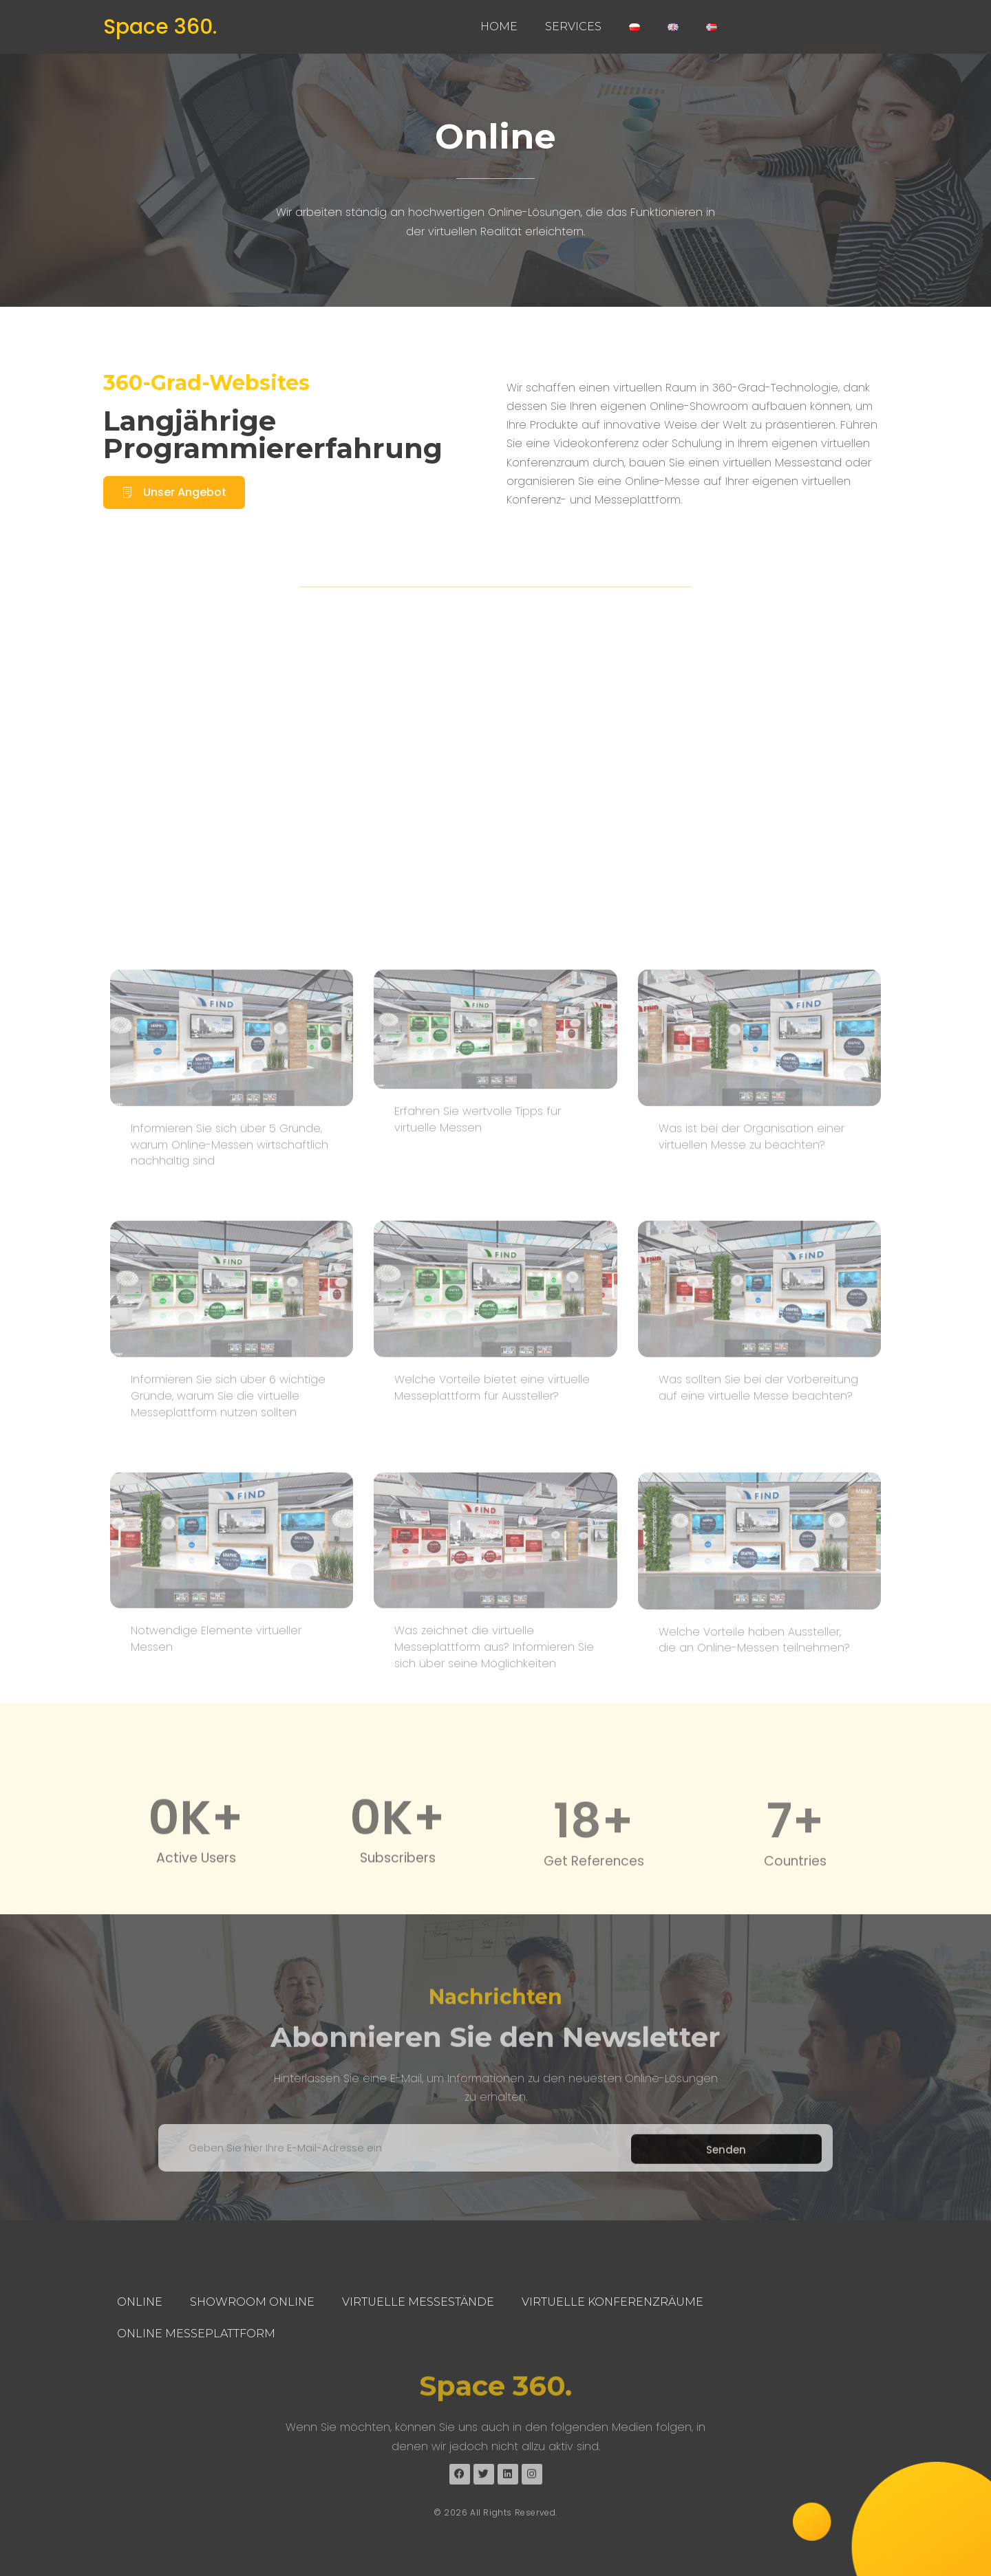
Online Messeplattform (196, 2333)
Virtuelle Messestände (418, 2301)
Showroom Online (252, 2301)
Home (499, 26)
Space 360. (160, 26)
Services (573, 26)
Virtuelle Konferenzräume (612, 2301)
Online (139, 2301)
